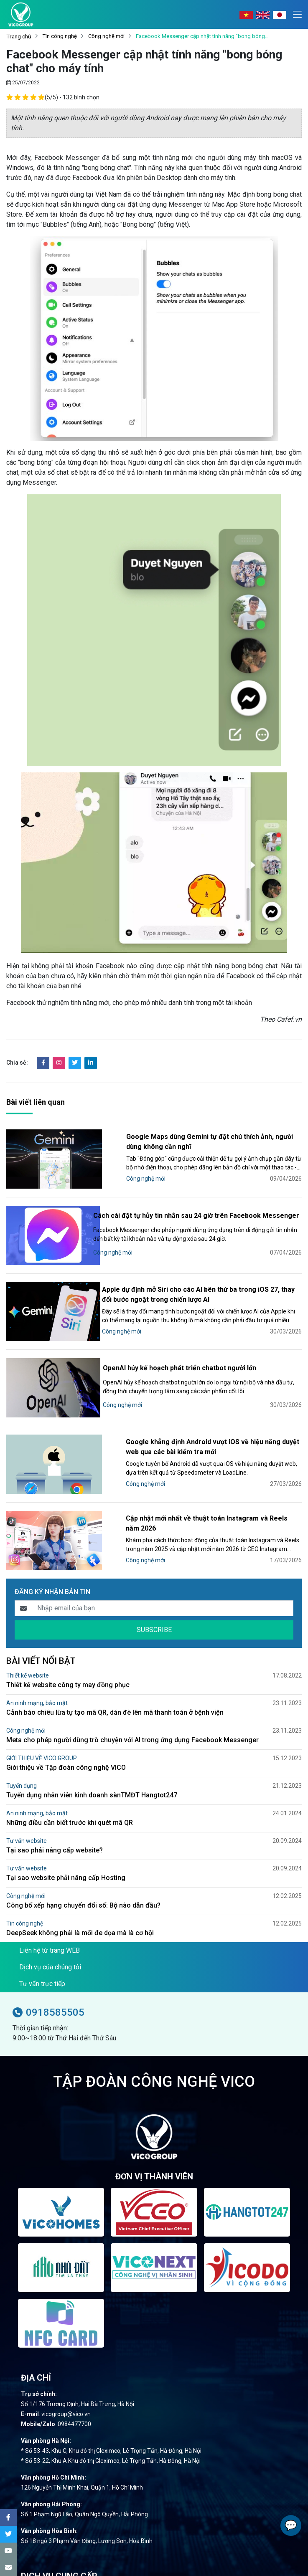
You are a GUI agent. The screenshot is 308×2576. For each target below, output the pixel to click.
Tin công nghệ (60, 36)
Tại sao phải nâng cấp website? (54, 1826)
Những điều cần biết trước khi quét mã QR (69, 1799)
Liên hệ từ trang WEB (49, 1927)
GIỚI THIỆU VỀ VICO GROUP (41, 1734)
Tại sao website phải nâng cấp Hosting (65, 1854)
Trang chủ (18, 36)
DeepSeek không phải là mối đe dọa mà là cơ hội (80, 1909)
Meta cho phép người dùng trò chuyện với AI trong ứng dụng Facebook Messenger (132, 1716)
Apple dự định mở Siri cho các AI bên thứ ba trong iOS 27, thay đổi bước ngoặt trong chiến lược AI (203, 1282)
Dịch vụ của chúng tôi (50, 1943)
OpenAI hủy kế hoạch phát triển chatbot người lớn (184, 1353)
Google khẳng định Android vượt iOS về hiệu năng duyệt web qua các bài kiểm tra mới (201, 1429)
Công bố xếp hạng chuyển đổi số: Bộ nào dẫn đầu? (83, 1881)
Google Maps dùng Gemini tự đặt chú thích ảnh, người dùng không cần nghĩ (199, 1135)
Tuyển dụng (21, 1762)
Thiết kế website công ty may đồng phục (68, 1661)
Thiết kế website (27, 1651)
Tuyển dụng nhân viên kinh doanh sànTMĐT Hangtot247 (91, 1771)
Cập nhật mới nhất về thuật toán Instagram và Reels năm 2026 (204, 1500)
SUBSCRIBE (154, 1606)
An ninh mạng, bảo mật (37, 1679)
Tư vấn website (26, 1817)
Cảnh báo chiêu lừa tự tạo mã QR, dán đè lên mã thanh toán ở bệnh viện (115, 1689)
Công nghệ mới (106, 36)
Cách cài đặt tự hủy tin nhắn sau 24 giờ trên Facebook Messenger (191, 1208)
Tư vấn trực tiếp (42, 1960)
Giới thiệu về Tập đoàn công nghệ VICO (66, 1744)
